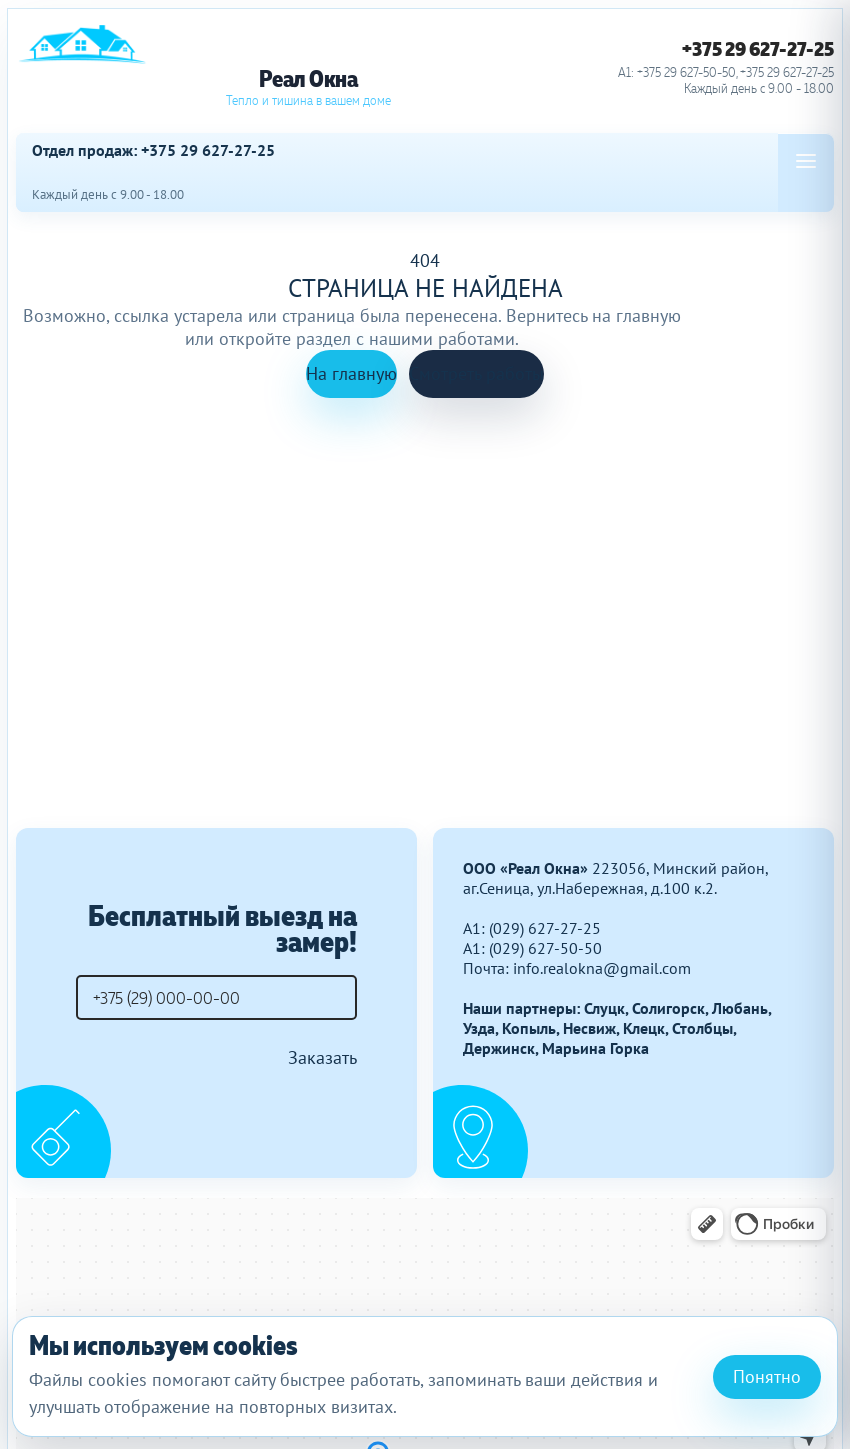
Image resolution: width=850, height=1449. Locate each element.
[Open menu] (806, 161)
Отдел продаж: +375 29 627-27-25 (153, 150)
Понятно (767, 1376)
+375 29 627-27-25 (758, 49)
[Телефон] (216, 997)
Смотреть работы (476, 373)
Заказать (322, 1057)
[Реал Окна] (308, 66)
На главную (351, 373)
